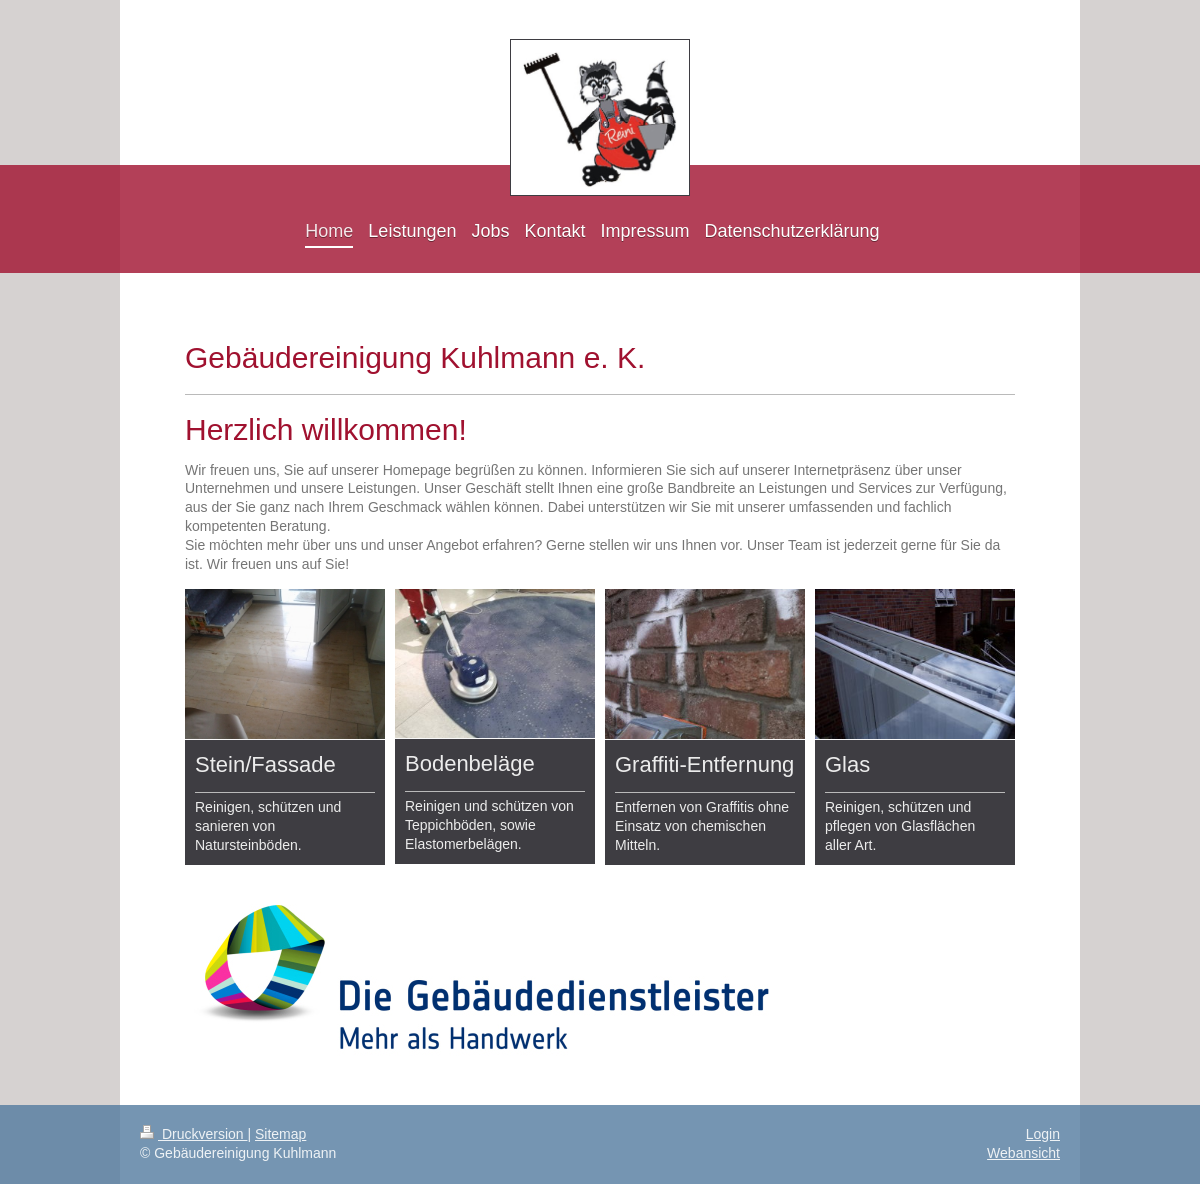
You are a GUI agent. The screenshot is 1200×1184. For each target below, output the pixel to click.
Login (1043, 1134)
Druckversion (193, 1134)
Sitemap (280, 1134)
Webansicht (1023, 1153)
